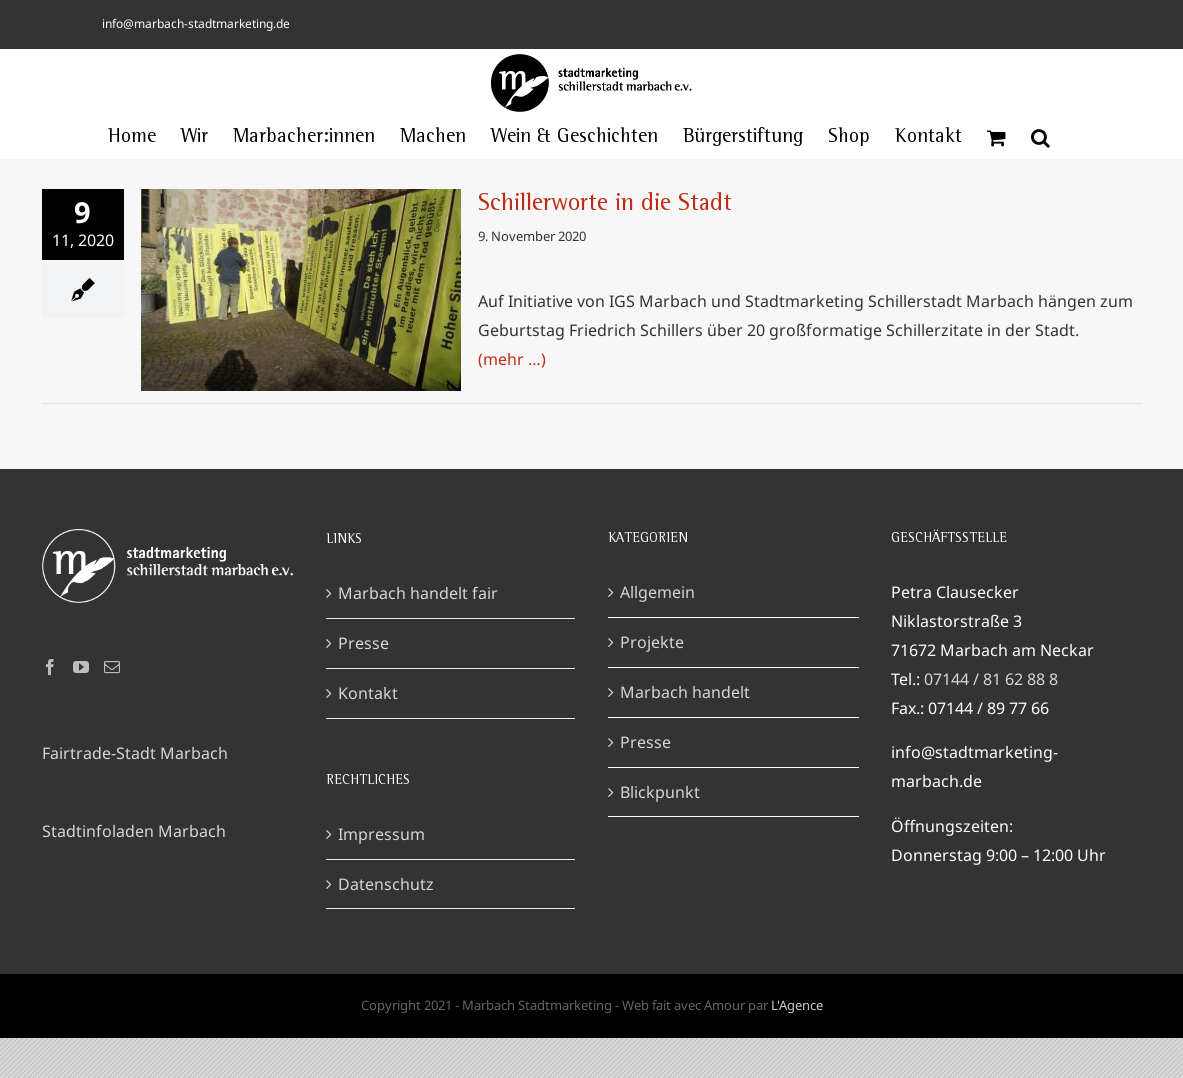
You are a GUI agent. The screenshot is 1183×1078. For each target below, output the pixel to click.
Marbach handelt (685, 692)
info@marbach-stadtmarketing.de (196, 23)
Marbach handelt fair (418, 593)
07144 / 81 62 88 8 (991, 679)
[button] (1040, 138)
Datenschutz (386, 884)
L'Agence (797, 1005)
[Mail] (112, 667)
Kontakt (368, 693)
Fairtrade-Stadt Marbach (135, 753)
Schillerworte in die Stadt (605, 205)
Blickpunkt (660, 792)
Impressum (381, 834)
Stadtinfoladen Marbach (134, 831)
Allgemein (657, 592)
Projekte (652, 642)
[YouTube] (81, 667)
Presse (363, 643)
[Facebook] (50, 667)
